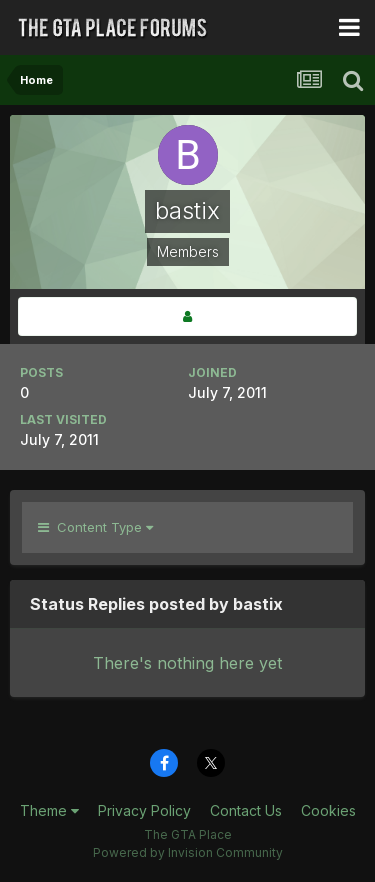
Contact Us (246, 810)
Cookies (328, 810)
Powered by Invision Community (188, 852)
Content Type (95, 527)
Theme (49, 810)
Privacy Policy (144, 810)
